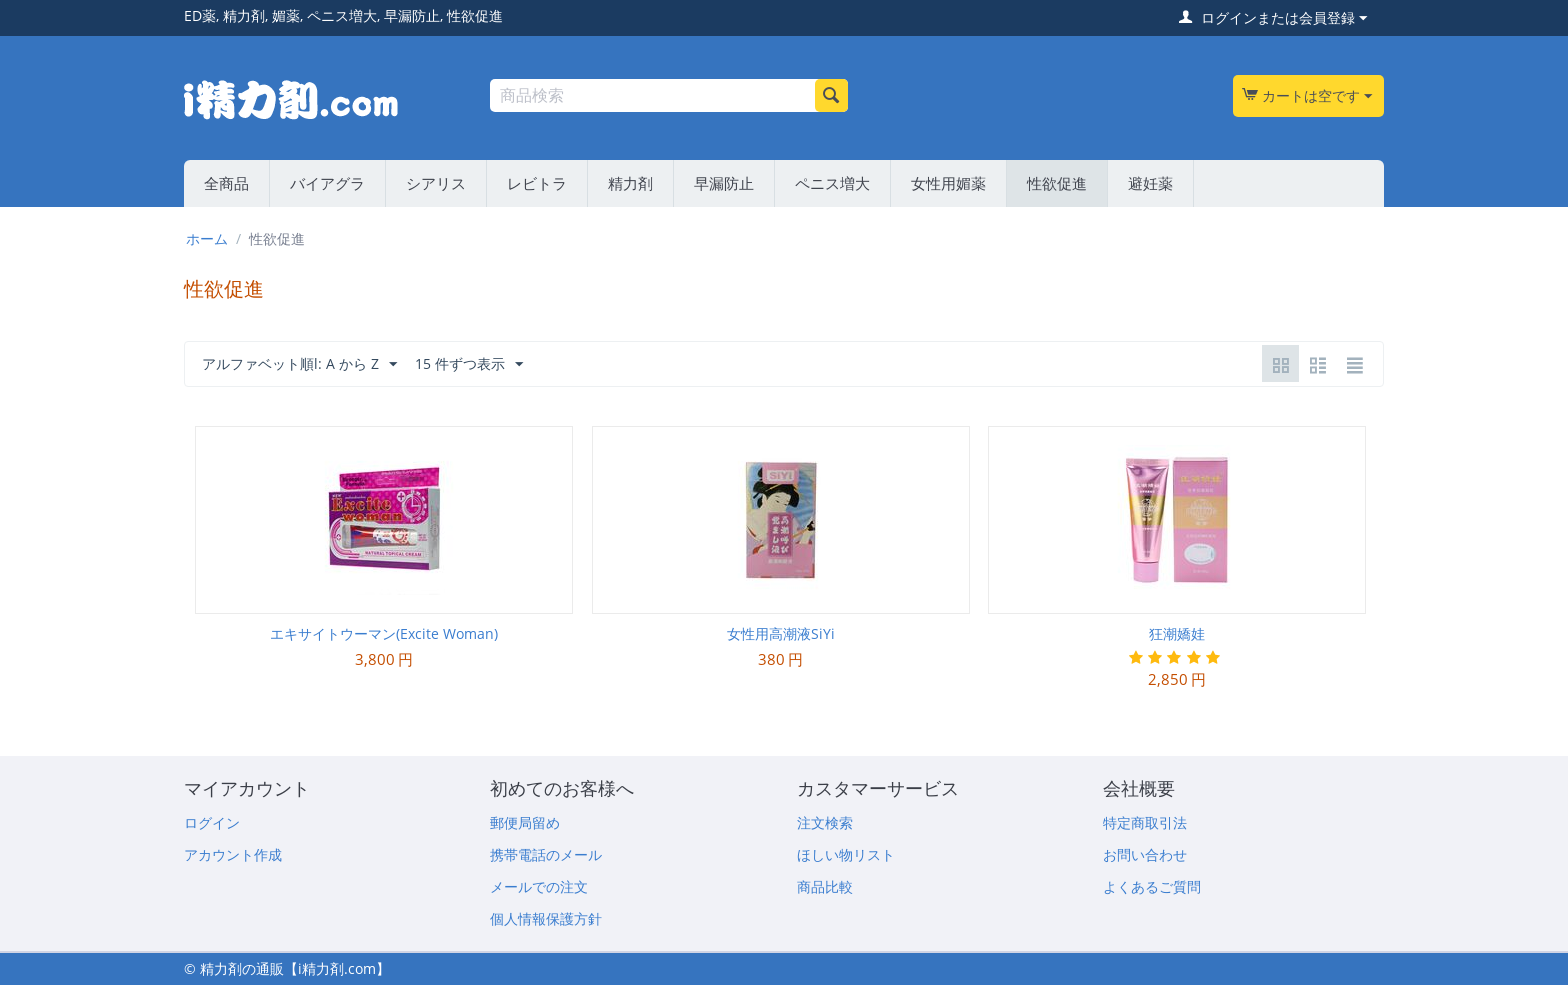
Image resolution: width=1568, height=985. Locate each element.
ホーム (207, 238)
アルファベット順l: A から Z (299, 364)
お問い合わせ (1145, 854)
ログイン (212, 822)
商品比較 (825, 886)
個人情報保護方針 (546, 918)
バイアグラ (327, 183)
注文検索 (825, 822)
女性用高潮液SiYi (781, 633)
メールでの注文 (539, 886)
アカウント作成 (233, 854)
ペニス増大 (832, 183)
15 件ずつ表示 (469, 364)
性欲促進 (1057, 183)
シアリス (436, 183)
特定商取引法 (1145, 822)
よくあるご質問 (1152, 886)
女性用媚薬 (948, 183)
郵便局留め (525, 822)
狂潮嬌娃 (1177, 633)
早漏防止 (724, 183)
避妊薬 (1150, 183)
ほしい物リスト (846, 854)
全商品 (226, 183)
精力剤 (630, 183)
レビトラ (537, 183)
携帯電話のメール (546, 854)
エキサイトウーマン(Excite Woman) (384, 633)
